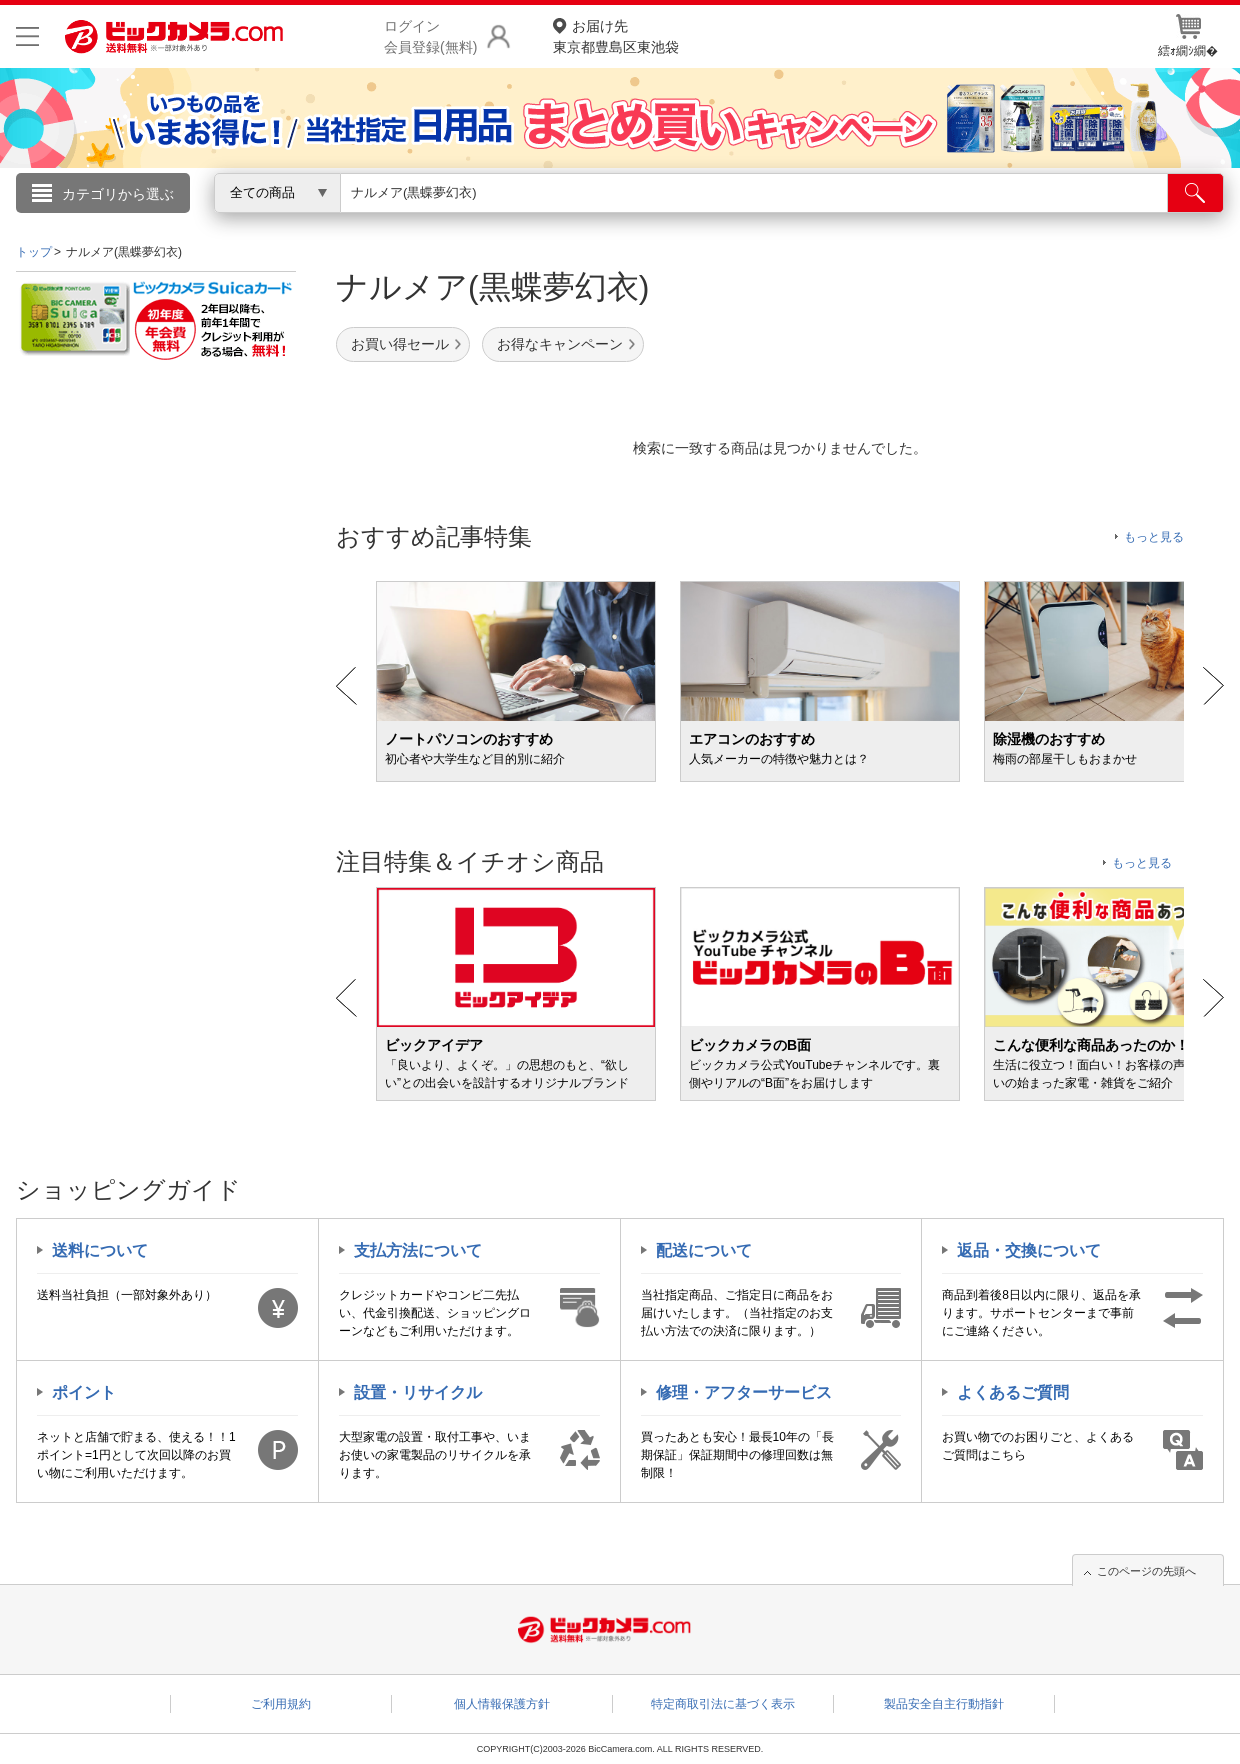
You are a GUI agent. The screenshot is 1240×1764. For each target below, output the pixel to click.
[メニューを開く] (27, 36)
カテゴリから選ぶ (118, 194)
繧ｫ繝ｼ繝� (1188, 36)
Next (1213, 686)
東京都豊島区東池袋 (616, 35)
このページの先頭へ (1146, 1571)
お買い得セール (400, 344)
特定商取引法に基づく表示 (723, 1704)
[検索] (1195, 193)
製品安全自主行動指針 (944, 1704)
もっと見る (1154, 537)
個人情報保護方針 (502, 1704)
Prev (346, 686)
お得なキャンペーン (560, 344)
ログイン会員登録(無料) (430, 36)
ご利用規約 (281, 1704)
